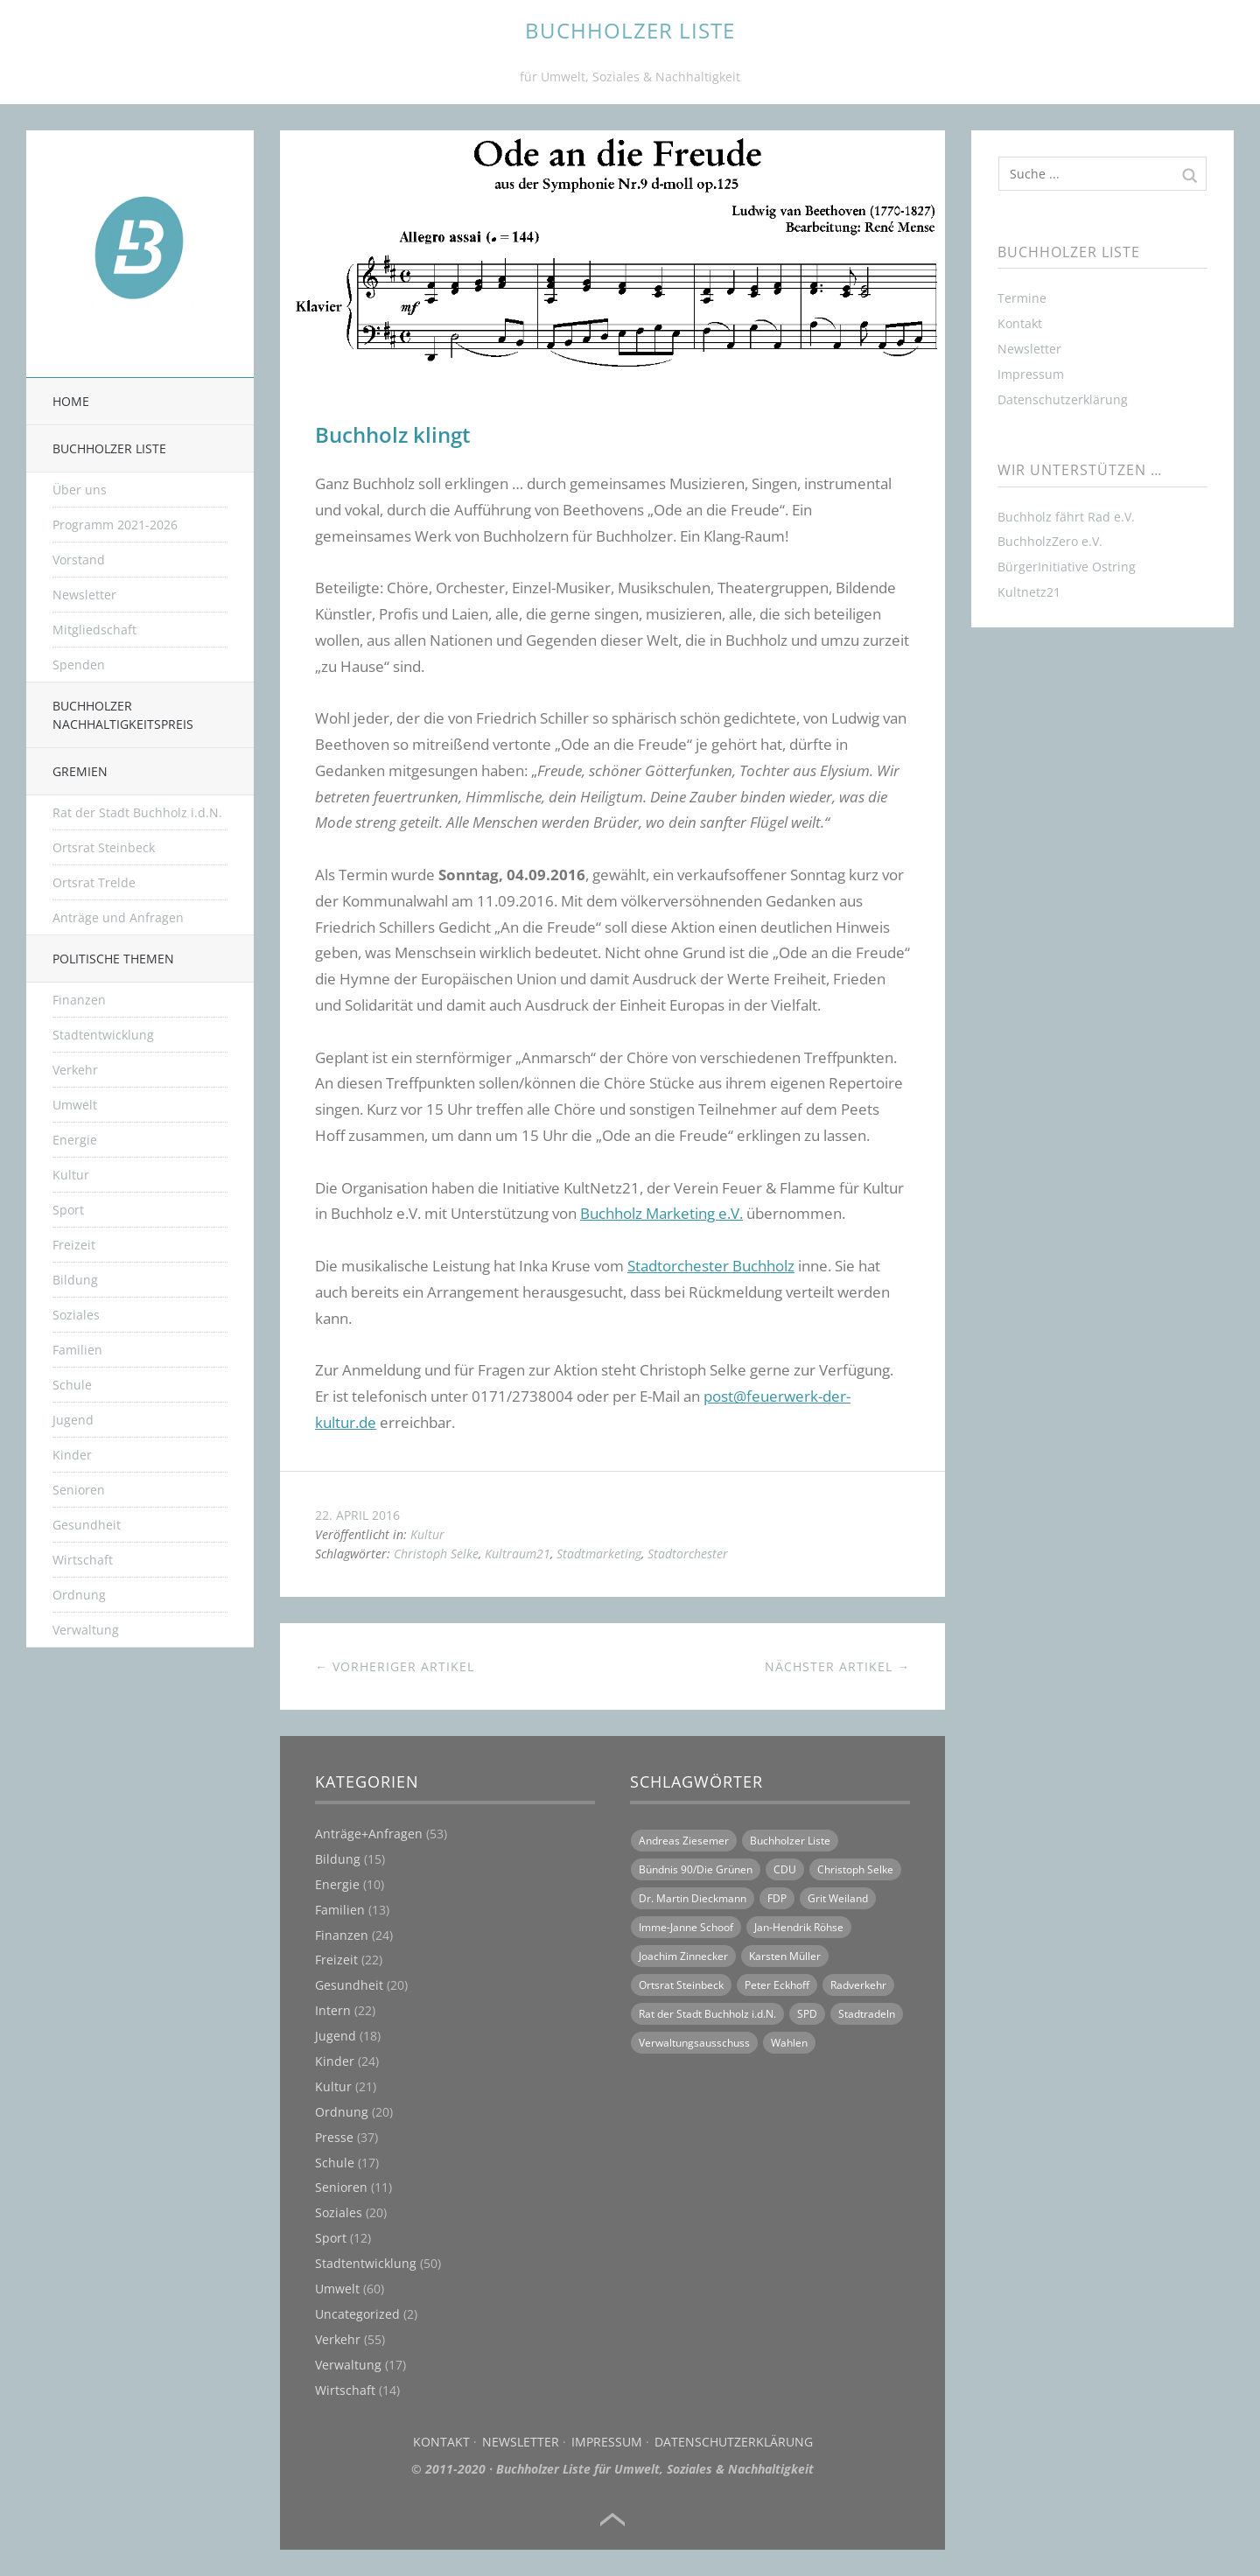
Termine (1022, 298)
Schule (72, 1384)
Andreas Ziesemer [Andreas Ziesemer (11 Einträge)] (684, 1840)
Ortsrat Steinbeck (103, 847)
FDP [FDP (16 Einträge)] (777, 1898)
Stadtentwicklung (103, 1034)
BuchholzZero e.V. (1050, 541)
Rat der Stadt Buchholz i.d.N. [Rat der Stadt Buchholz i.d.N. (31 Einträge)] (707, 2013)
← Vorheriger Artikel (394, 1666)
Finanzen (79, 999)
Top (612, 2520)
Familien (77, 1349)
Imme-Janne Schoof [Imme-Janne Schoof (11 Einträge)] (686, 1927)
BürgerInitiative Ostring (1067, 566)
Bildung (75, 1279)
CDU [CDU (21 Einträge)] (785, 1869)
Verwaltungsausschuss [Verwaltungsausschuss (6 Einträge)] (694, 2042)
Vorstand (78, 559)
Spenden (78, 664)
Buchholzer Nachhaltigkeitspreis (122, 714)
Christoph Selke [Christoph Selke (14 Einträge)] (855, 1869)
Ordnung (79, 1594)
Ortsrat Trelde (94, 882)
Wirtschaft (82, 1559)
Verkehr (75, 1069)
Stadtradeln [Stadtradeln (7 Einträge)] (866, 2013)
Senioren (78, 1489)
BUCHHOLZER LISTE (630, 30)
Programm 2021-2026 (115, 524)
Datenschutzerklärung (733, 2441)
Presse (334, 2137)
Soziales (76, 1314)
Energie (74, 1139)
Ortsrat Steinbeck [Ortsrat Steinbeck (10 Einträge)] (681, 1985)
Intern (333, 2010)
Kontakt (441, 2441)
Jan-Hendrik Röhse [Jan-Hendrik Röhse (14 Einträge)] (799, 1927)
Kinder (72, 1454)
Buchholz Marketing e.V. (661, 1213)
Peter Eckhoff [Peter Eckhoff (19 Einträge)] (777, 1985)
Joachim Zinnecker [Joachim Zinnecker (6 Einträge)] (683, 1956)
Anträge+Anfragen (369, 1833)
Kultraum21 (517, 1553)
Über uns (79, 489)
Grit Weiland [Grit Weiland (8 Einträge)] (838, 1898)
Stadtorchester (688, 1553)
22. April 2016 (357, 1515)
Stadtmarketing (598, 1553)
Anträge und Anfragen (118, 917)
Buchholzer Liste (109, 448)
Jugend (73, 1419)
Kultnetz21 (1029, 592)
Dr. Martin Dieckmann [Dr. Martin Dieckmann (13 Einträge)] (692, 1898)
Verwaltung (85, 1629)
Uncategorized (357, 2314)
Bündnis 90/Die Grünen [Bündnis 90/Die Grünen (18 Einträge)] (695, 1869)
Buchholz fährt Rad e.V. (1066, 516)
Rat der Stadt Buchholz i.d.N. (137, 812)
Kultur (70, 1174)
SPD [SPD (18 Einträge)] (807, 2013)
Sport (68, 1209)
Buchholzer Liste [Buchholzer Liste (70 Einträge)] (790, 1840)
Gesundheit (86, 1524)
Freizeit (73, 1244)
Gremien (80, 771)
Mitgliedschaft (94, 629)
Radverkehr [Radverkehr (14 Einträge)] (858, 1985)
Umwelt (74, 1104)
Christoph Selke (436, 1553)
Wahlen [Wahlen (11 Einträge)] (789, 2042)
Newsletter (84, 594)
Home (70, 401)
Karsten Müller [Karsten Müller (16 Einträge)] (785, 1956)
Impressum (606, 2441)
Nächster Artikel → (837, 1666)
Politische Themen (113, 958)
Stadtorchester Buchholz (710, 1266)
